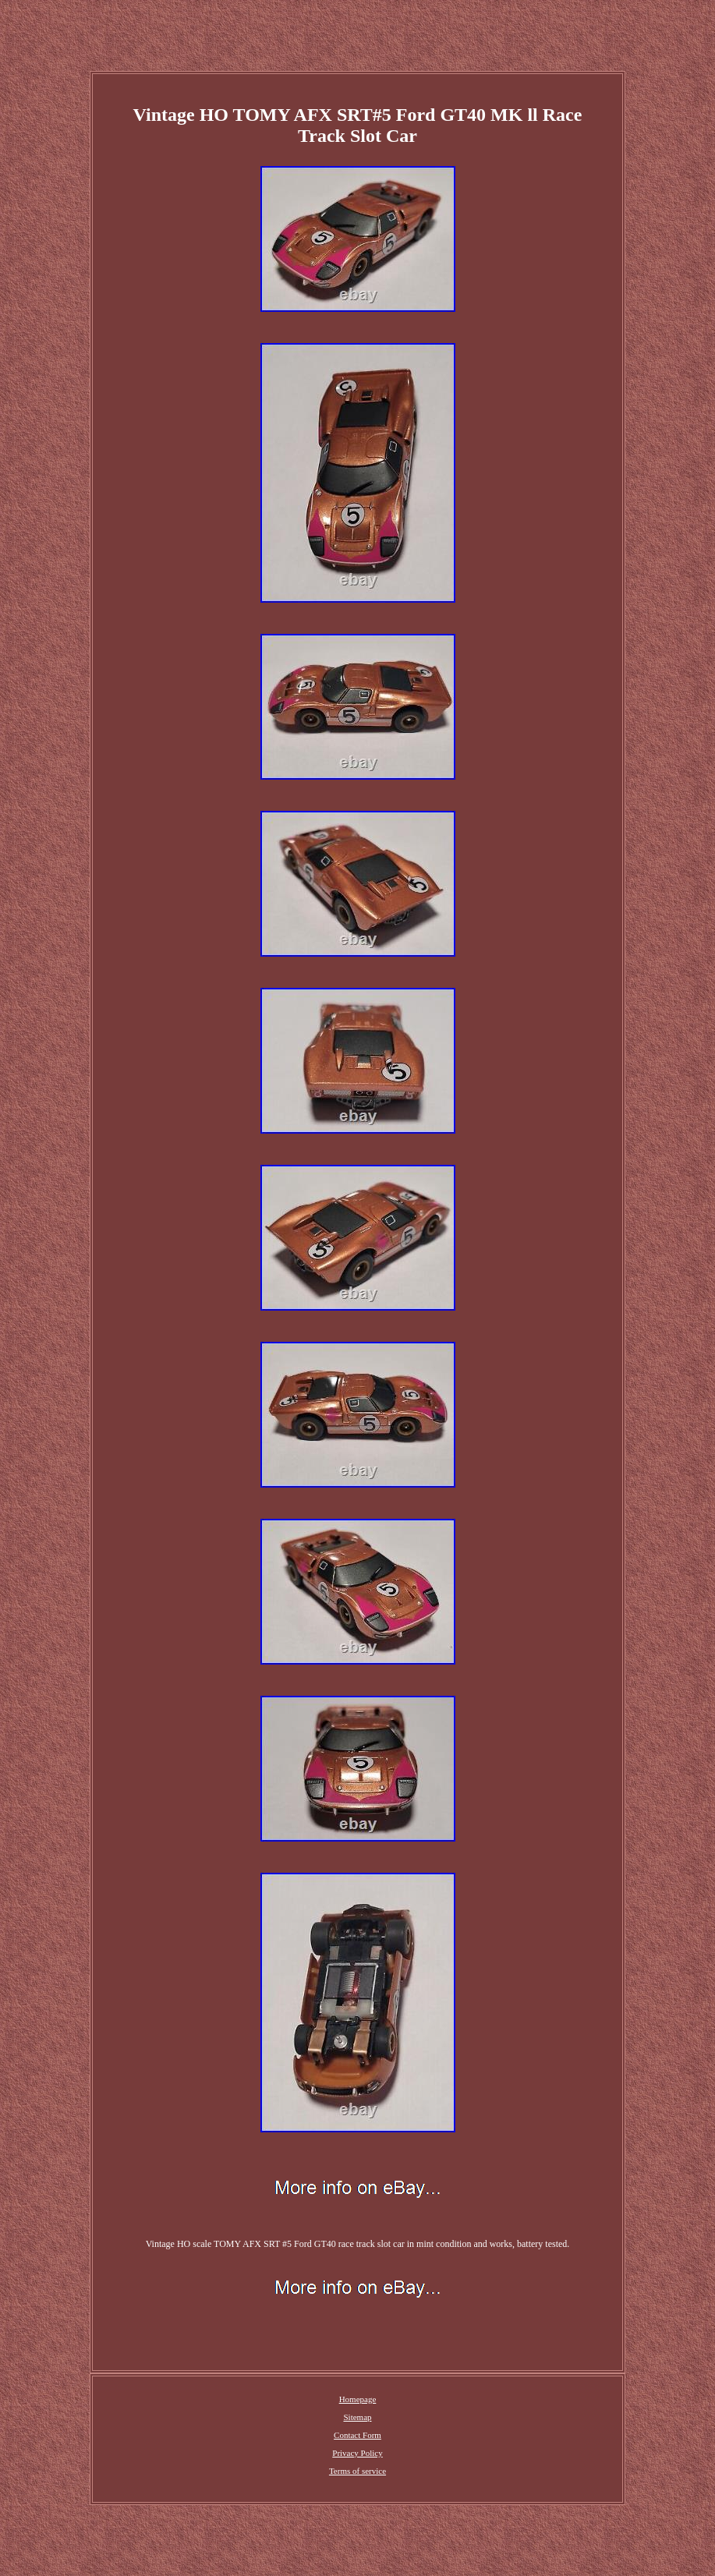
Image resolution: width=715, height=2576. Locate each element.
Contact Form (357, 2435)
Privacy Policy (357, 2452)
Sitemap (357, 2417)
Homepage (358, 2399)
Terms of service (357, 2470)
